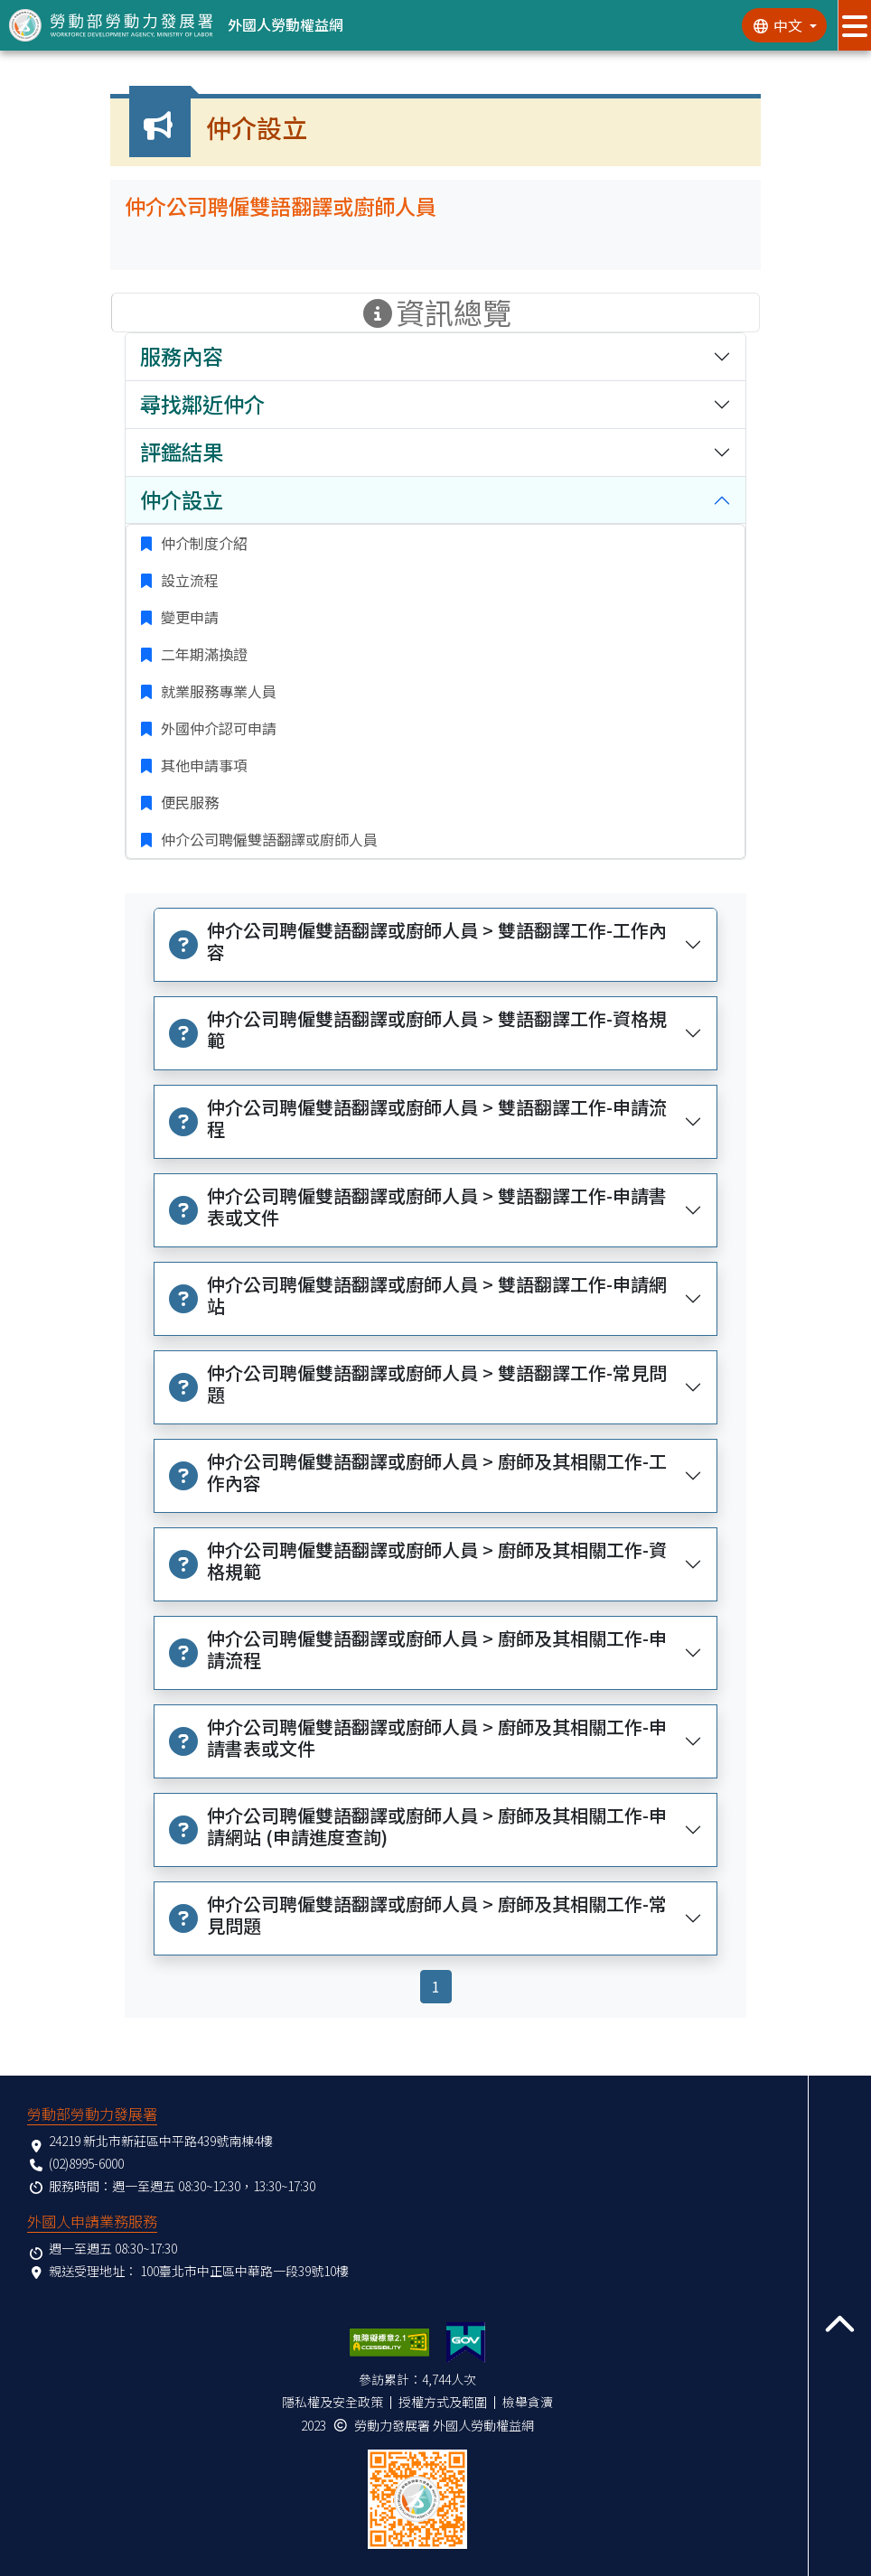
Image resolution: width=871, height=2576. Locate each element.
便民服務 (188, 802)
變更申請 (188, 617)
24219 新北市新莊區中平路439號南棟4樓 (161, 2141)
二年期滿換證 (202, 654)
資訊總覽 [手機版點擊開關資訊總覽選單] (435, 312)
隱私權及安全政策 (332, 2402)
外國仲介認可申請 (216, 728)
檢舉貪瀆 (527, 2402)
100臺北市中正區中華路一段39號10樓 (244, 2271)
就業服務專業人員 (216, 691)
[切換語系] (784, 25)
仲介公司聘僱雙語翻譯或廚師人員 (267, 839)
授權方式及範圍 (442, 2402)
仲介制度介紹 (202, 543)
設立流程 (188, 580)
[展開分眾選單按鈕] (854, 25)
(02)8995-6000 (86, 2163)
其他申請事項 (202, 765)
